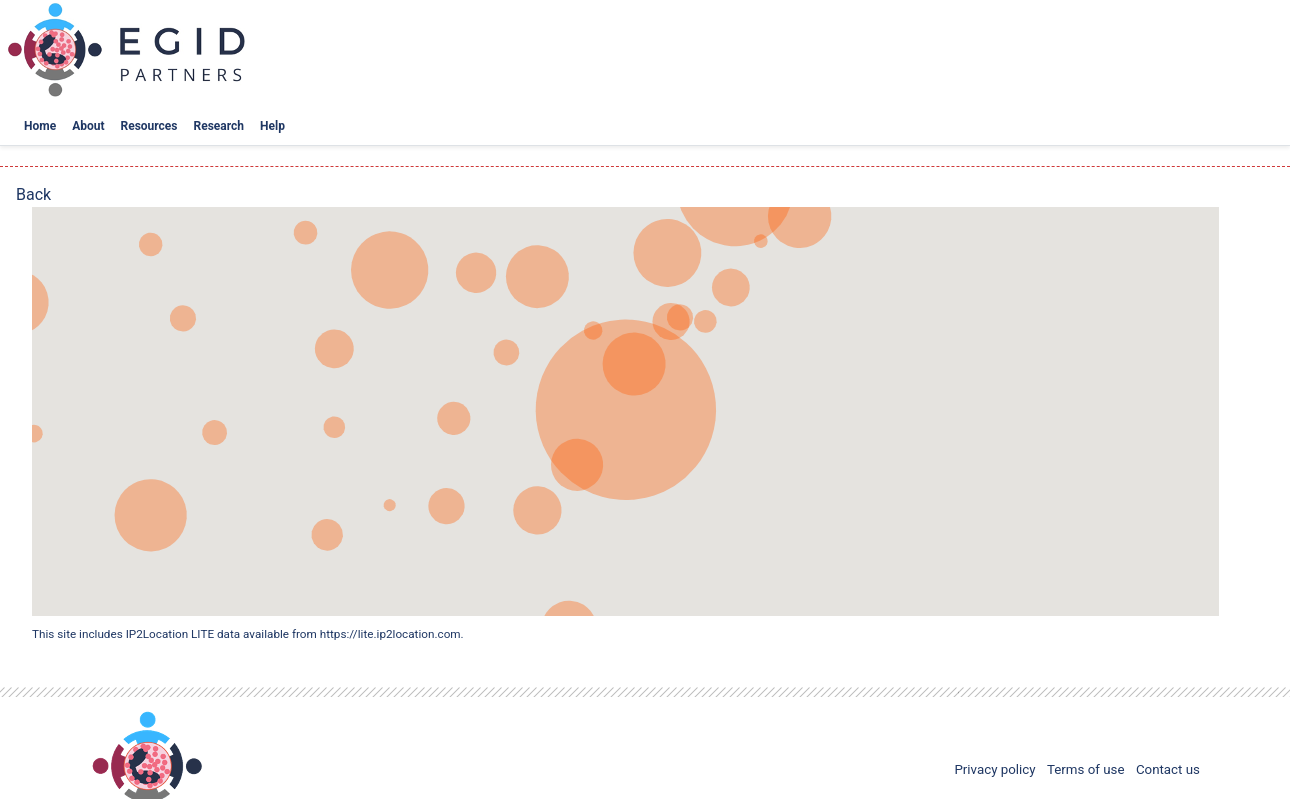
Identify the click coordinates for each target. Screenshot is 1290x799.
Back (33, 194)
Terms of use (1086, 769)
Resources (149, 126)
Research (219, 126)
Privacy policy (994, 769)
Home (40, 126)
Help (272, 126)
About (88, 126)
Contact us (1168, 769)
